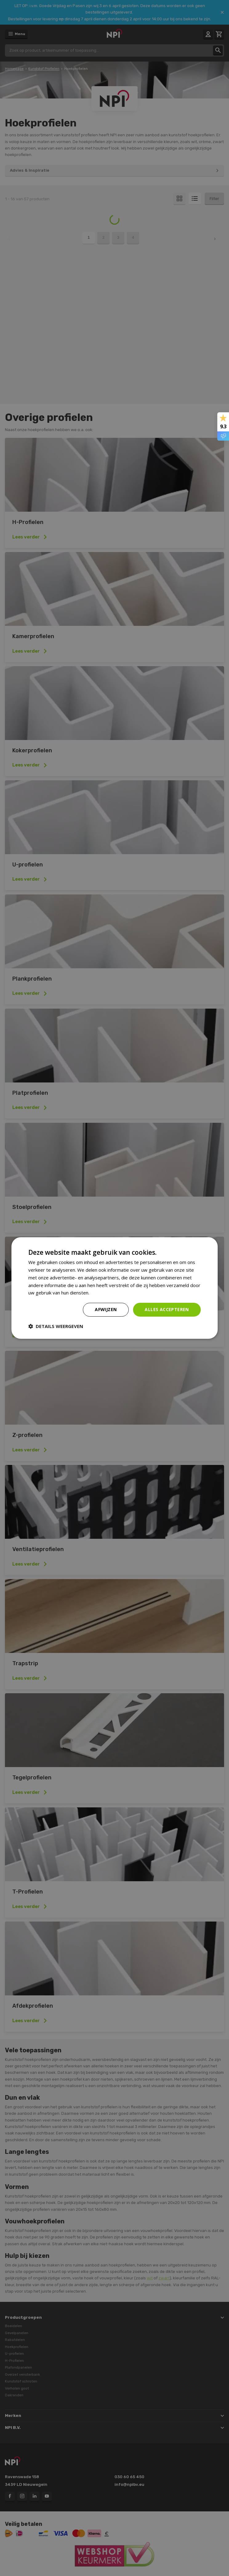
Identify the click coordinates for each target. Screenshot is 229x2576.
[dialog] (114, 1288)
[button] (55, 1326)
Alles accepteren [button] (167, 1309)
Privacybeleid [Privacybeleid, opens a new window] (104, 1293)
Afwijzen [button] (106, 1309)
